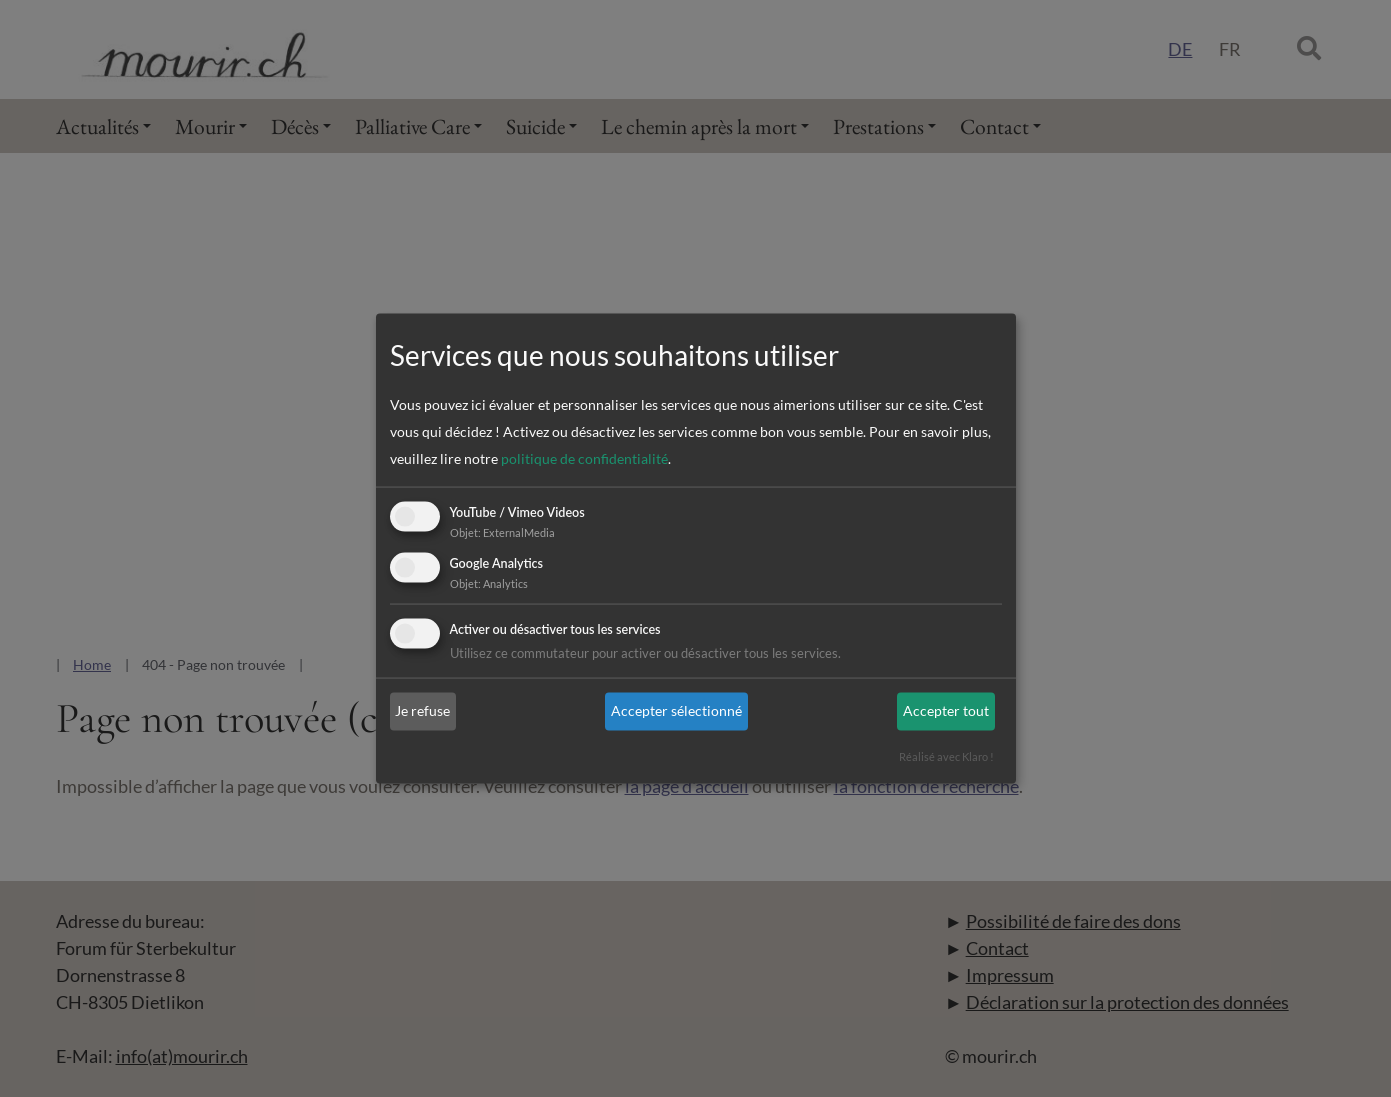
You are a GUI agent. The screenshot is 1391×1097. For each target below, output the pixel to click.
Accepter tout (946, 711)
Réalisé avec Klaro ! (946, 755)
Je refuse (422, 711)
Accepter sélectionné (676, 711)
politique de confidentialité (584, 459)
